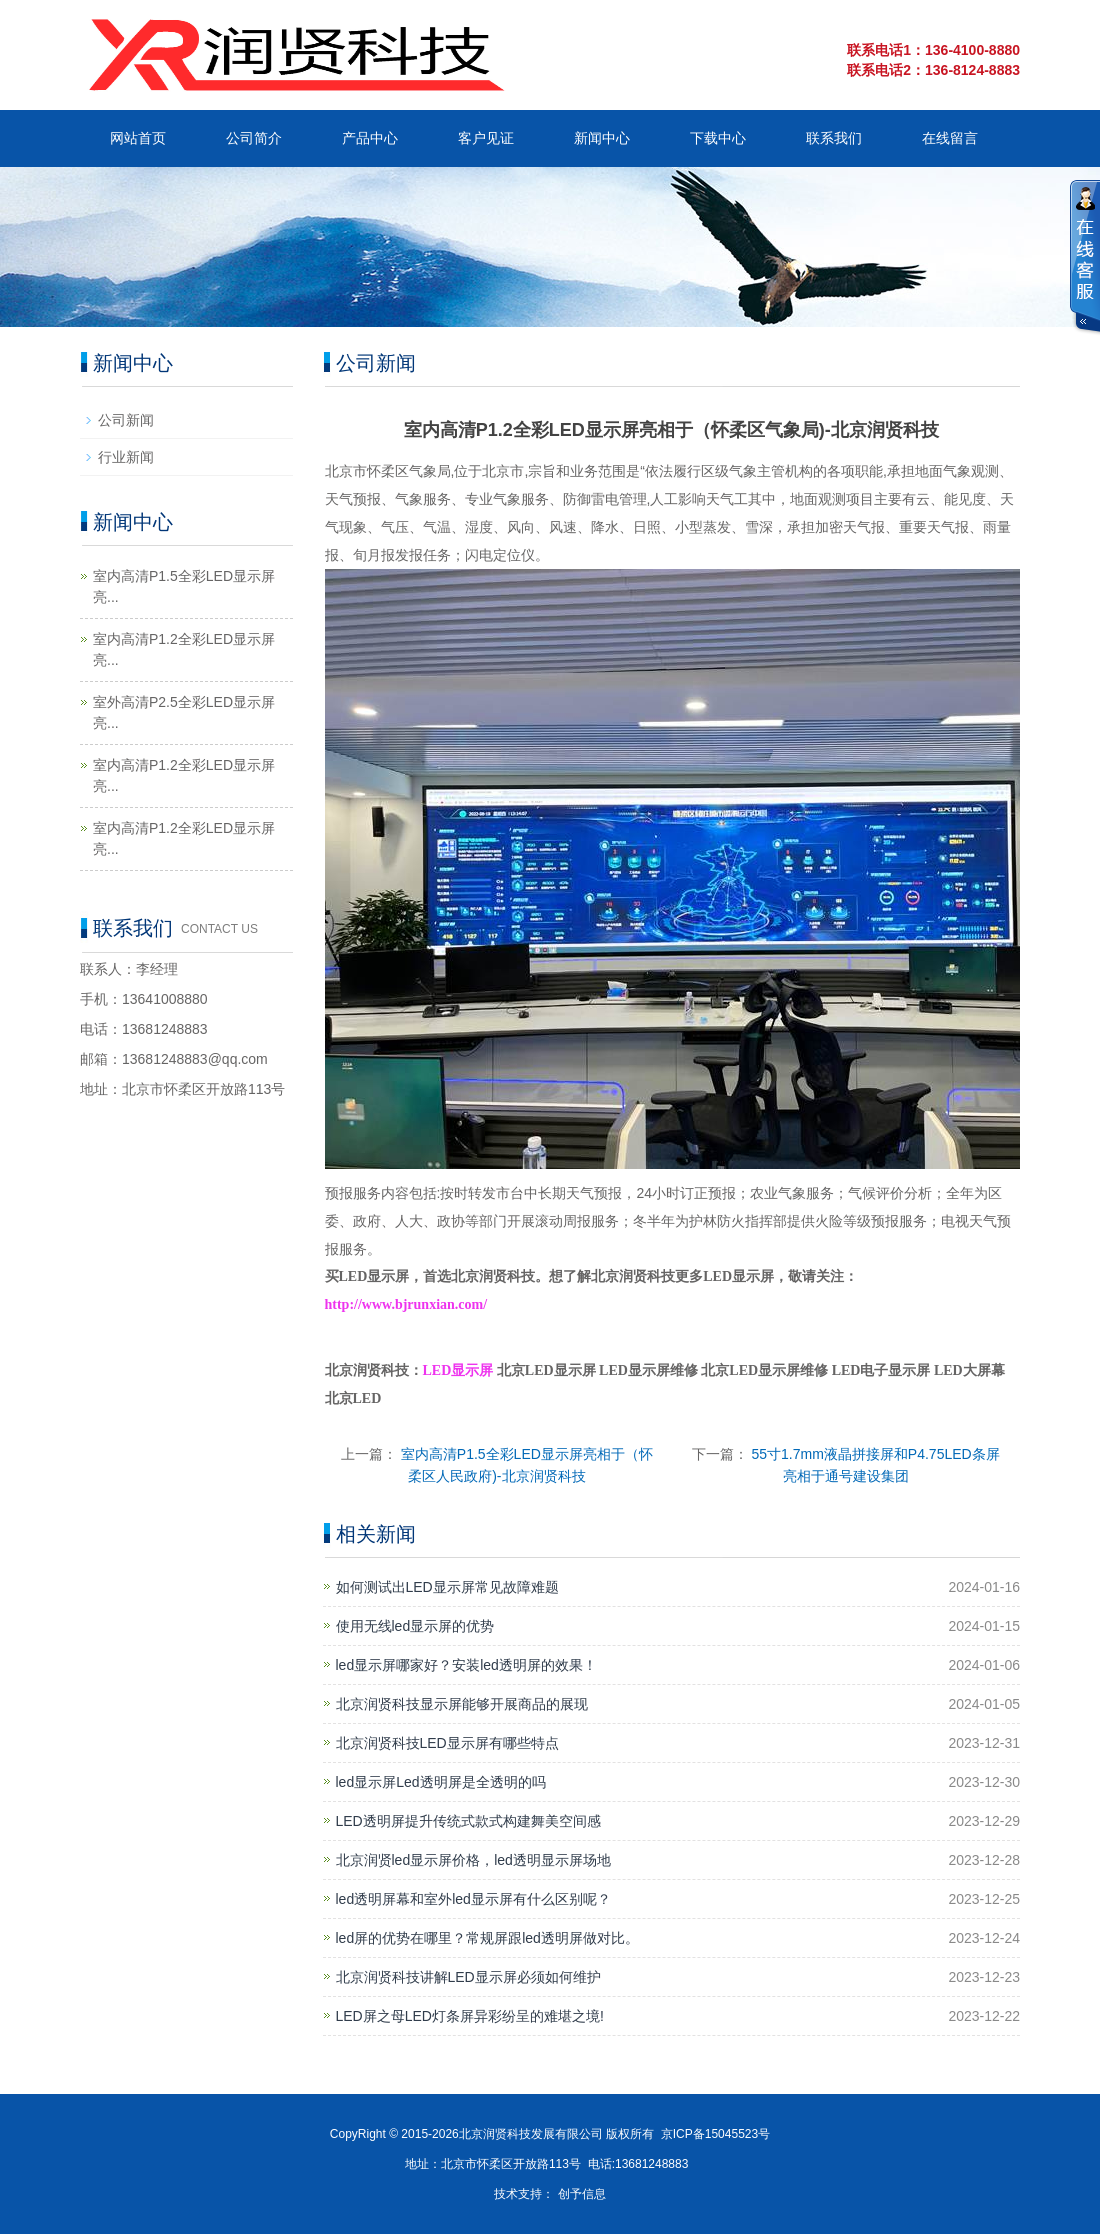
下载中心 (718, 138)
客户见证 (486, 138)
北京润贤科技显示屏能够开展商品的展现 (462, 1704)
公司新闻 (126, 420)
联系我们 (834, 138)
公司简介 (254, 138)
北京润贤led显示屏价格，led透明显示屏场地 (473, 1860)
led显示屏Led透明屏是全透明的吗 (441, 1782)
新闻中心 (602, 138)
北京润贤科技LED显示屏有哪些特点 (447, 1743)
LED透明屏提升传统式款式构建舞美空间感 (468, 1821)
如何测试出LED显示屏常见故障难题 (447, 1587)
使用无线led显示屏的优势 (415, 1626)
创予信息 (582, 2194)
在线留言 (950, 138)
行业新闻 (126, 457)
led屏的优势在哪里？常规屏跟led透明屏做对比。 (487, 1938)
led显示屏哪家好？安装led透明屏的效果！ (466, 1665)
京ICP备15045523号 (715, 2134)
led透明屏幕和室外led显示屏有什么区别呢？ (473, 1899)
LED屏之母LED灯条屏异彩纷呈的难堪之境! (470, 2016)
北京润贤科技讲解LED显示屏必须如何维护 (468, 1977)
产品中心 (370, 138)
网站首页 (138, 138)
